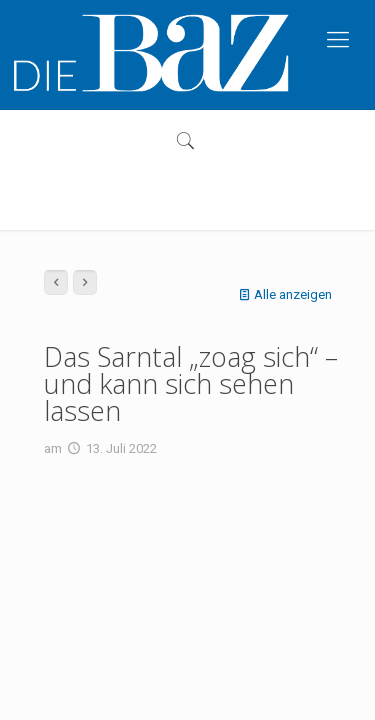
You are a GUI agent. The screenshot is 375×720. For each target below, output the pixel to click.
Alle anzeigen (283, 294)
